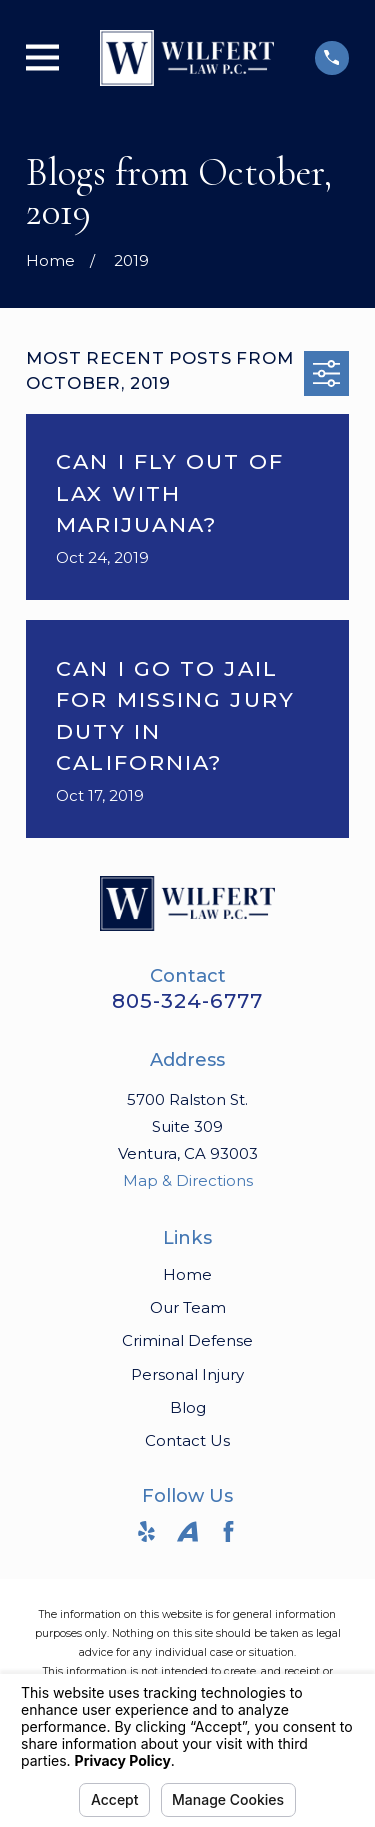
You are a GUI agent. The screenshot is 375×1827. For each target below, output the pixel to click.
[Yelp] (146, 1531)
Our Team (188, 1307)
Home (187, 1274)
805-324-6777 (187, 1001)
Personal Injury (187, 1374)
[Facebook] (228, 1531)
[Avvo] (187, 1531)
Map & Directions (188, 1180)
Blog (188, 1407)
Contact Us (187, 1440)
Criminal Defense (187, 1340)
